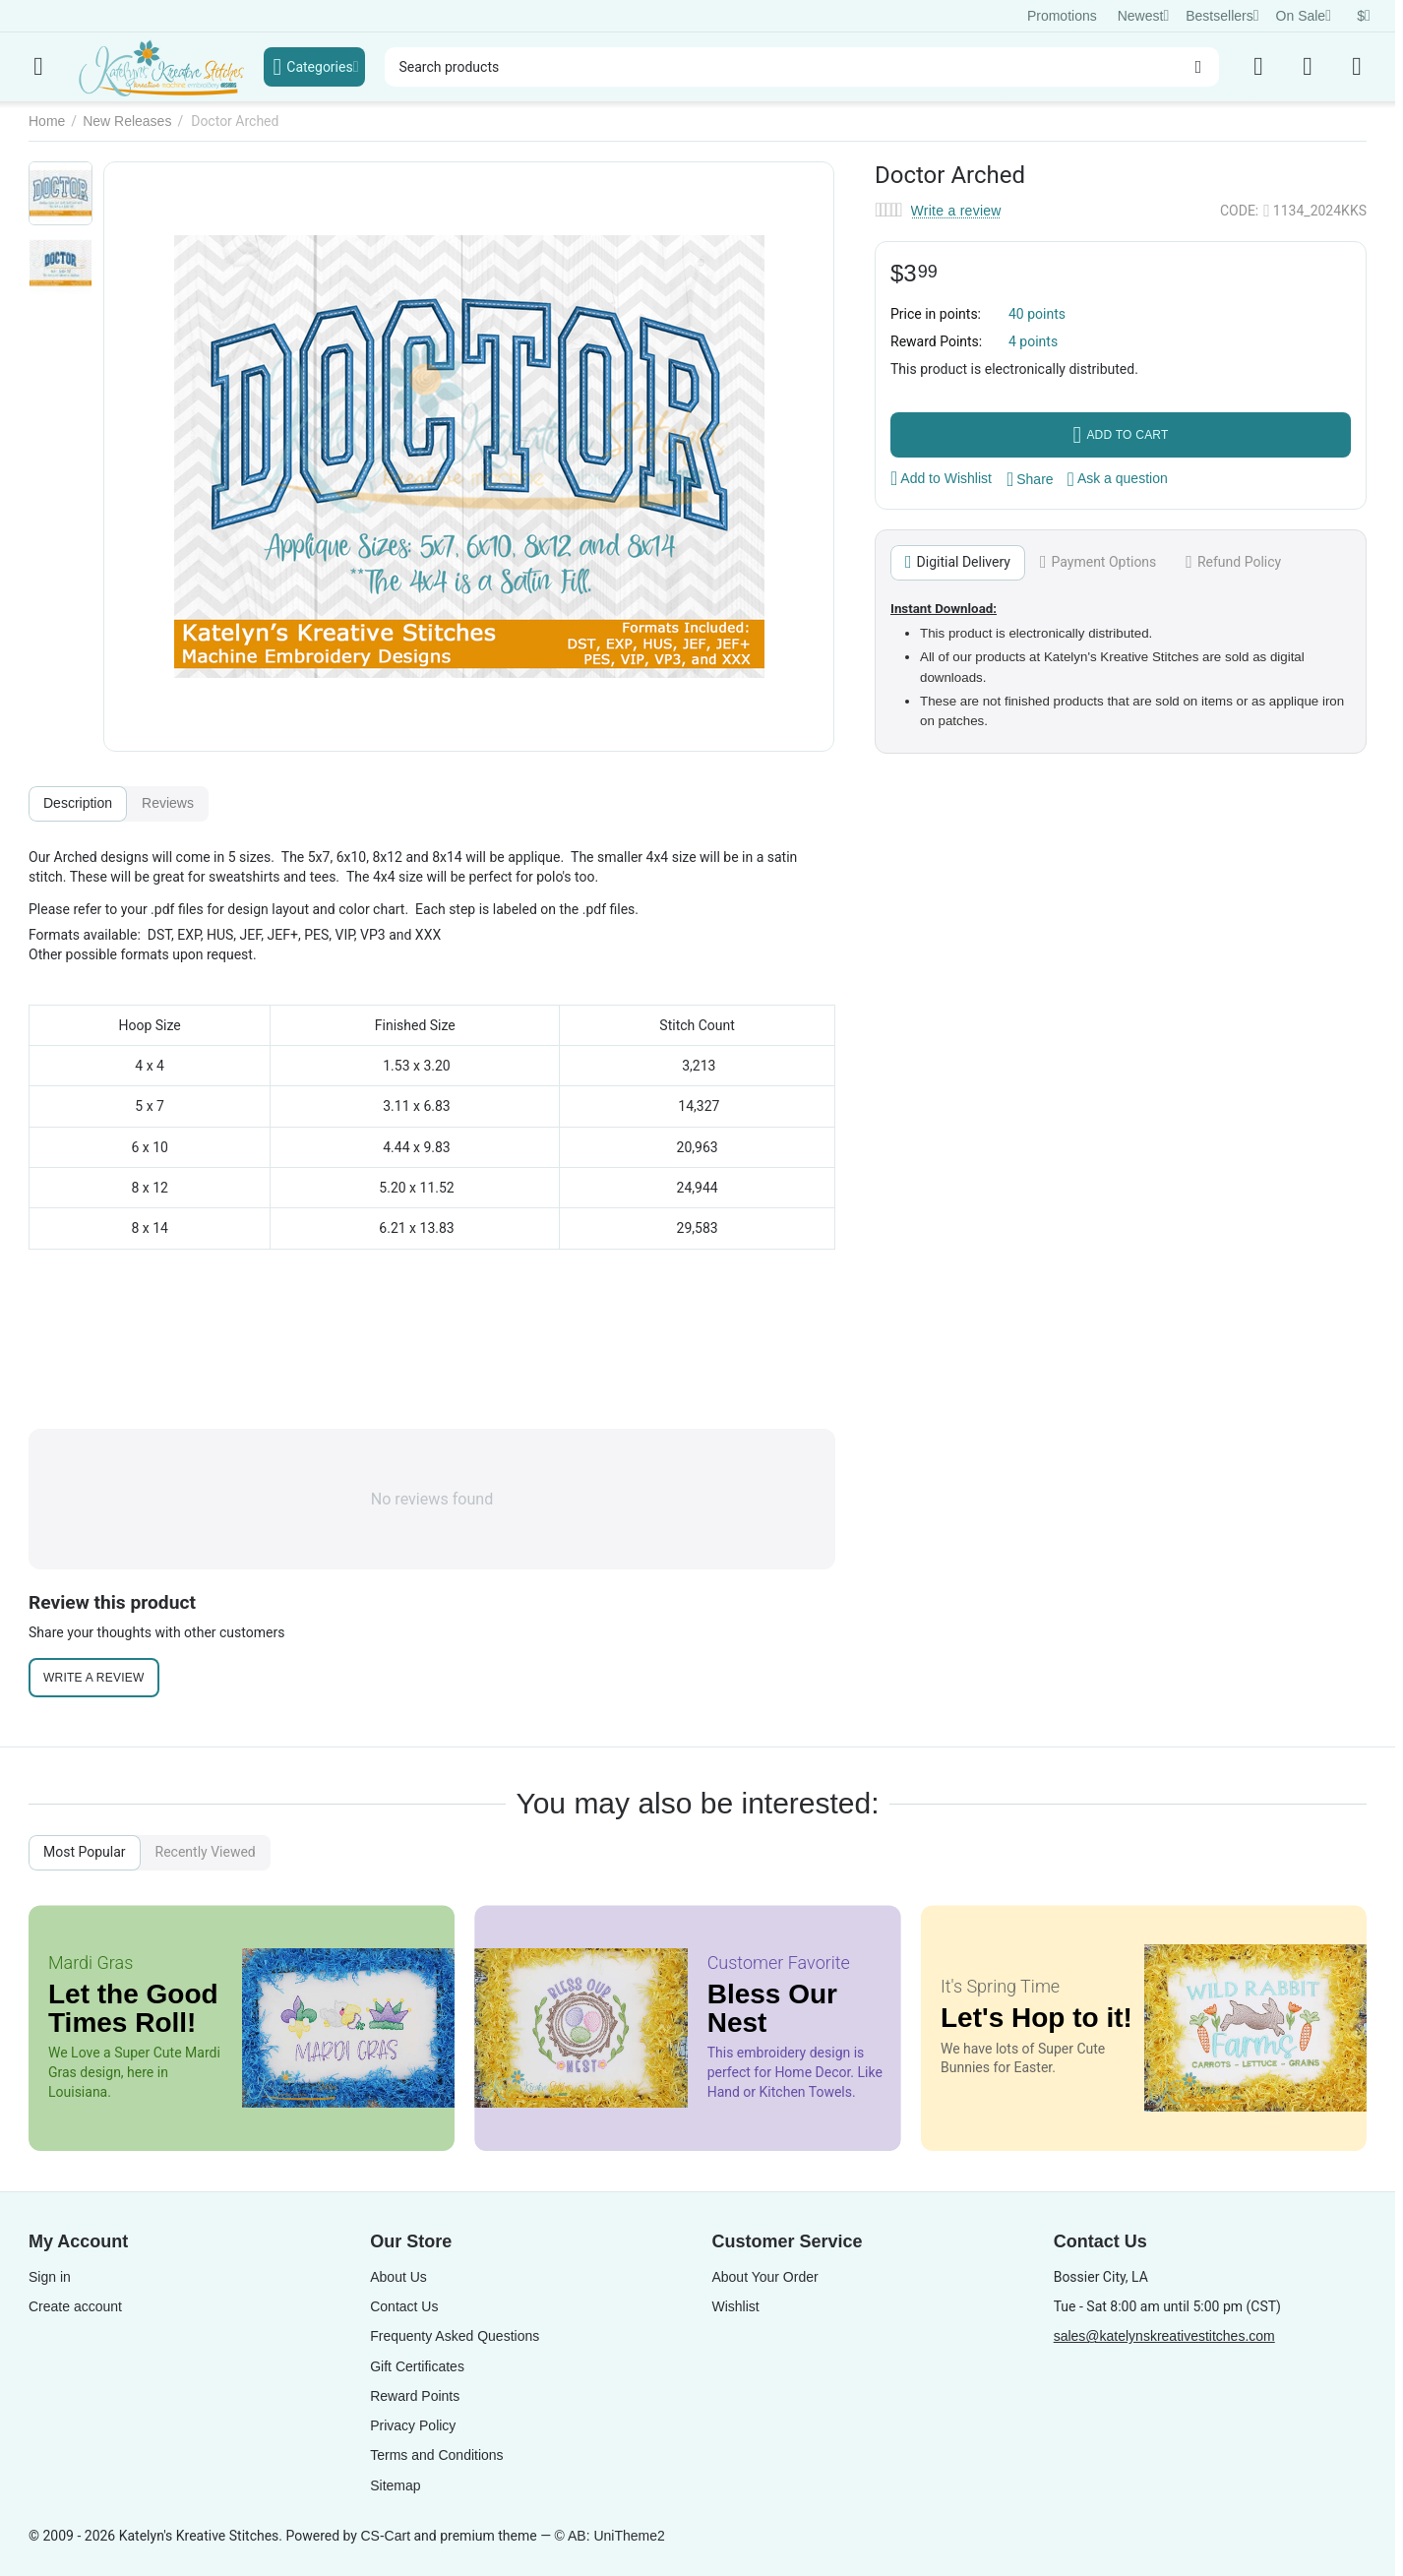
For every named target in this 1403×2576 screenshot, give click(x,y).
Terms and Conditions (436, 2455)
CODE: (1239, 210)
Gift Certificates (417, 2366)
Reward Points (414, 2396)
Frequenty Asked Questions (454, 2336)
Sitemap (395, 2485)
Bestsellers (1222, 16)
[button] (1030, 479)
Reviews (168, 803)
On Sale (1303, 16)
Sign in (50, 2277)
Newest (1144, 16)
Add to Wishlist (941, 478)
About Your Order (764, 2277)
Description (77, 803)
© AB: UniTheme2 (610, 2536)
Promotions (1062, 16)
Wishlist (735, 2306)
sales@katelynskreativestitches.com (1164, 2336)
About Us (398, 2277)
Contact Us (404, 2306)
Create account (75, 2306)
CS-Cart (385, 2536)
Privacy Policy (413, 2425)
